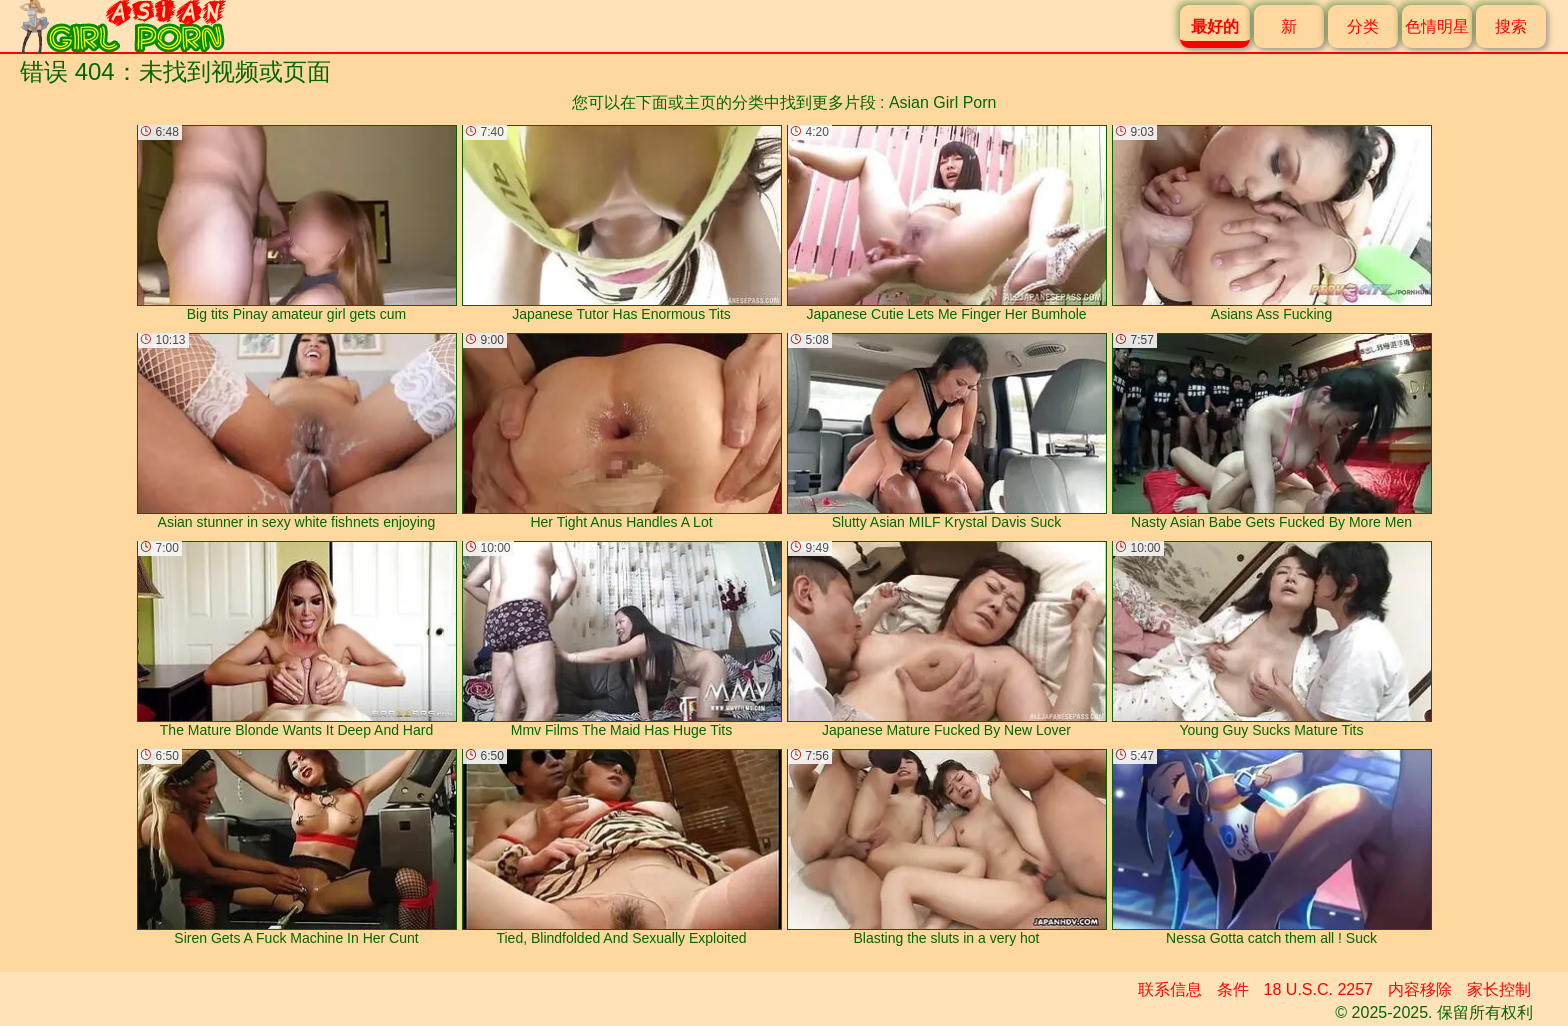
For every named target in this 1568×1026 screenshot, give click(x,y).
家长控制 (1499, 989)
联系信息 (1170, 989)
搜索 (1511, 26)
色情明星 (1437, 26)
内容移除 (1420, 989)
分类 (1363, 26)
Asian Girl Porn (943, 102)
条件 (1233, 989)
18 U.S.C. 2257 (1318, 989)
